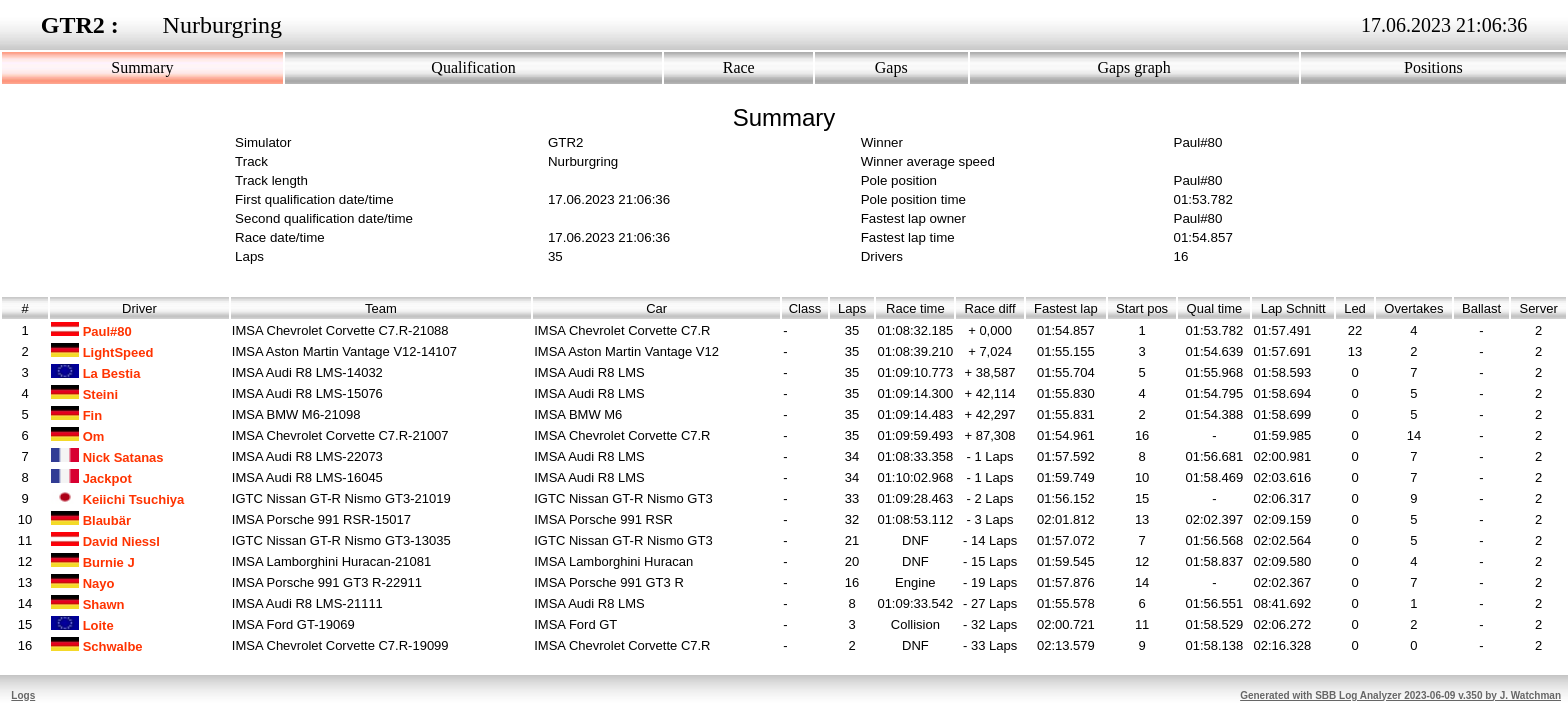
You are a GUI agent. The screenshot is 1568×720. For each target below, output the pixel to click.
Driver (139, 308)
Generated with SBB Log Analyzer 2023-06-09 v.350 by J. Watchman (1400, 695)
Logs (23, 695)
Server (1538, 308)
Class (805, 308)
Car (656, 308)
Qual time (1214, 308)
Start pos (1142, 308)
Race (739, 67)
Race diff (990, 308)
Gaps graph (1133, 67)
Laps (852, 308)
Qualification (473, 67)
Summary (142, 67)
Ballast (1481, 308)
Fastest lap (1066, 308)
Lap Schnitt (1293, 308)
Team (381, 308)
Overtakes (1414, 308)
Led (1355, 308)
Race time (915, 308)
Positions (1433, 67)
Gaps (891, 67)
